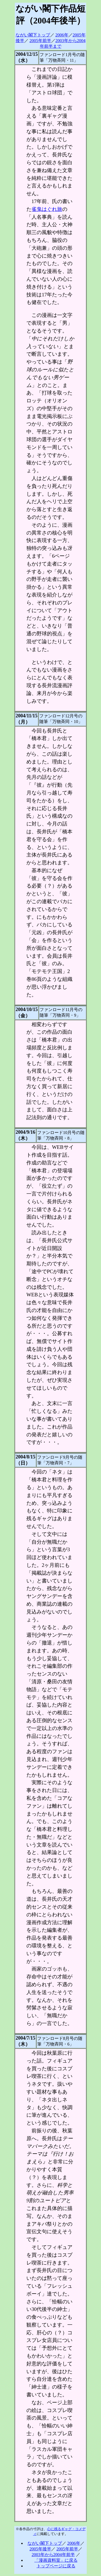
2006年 (61, 35)
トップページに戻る (56, 2566)
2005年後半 (40, 2549)
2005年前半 (40, 40)
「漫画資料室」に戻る (56, 2560)
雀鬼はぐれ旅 (47, 209)
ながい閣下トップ (33, 35)
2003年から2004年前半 (53, 2554)
